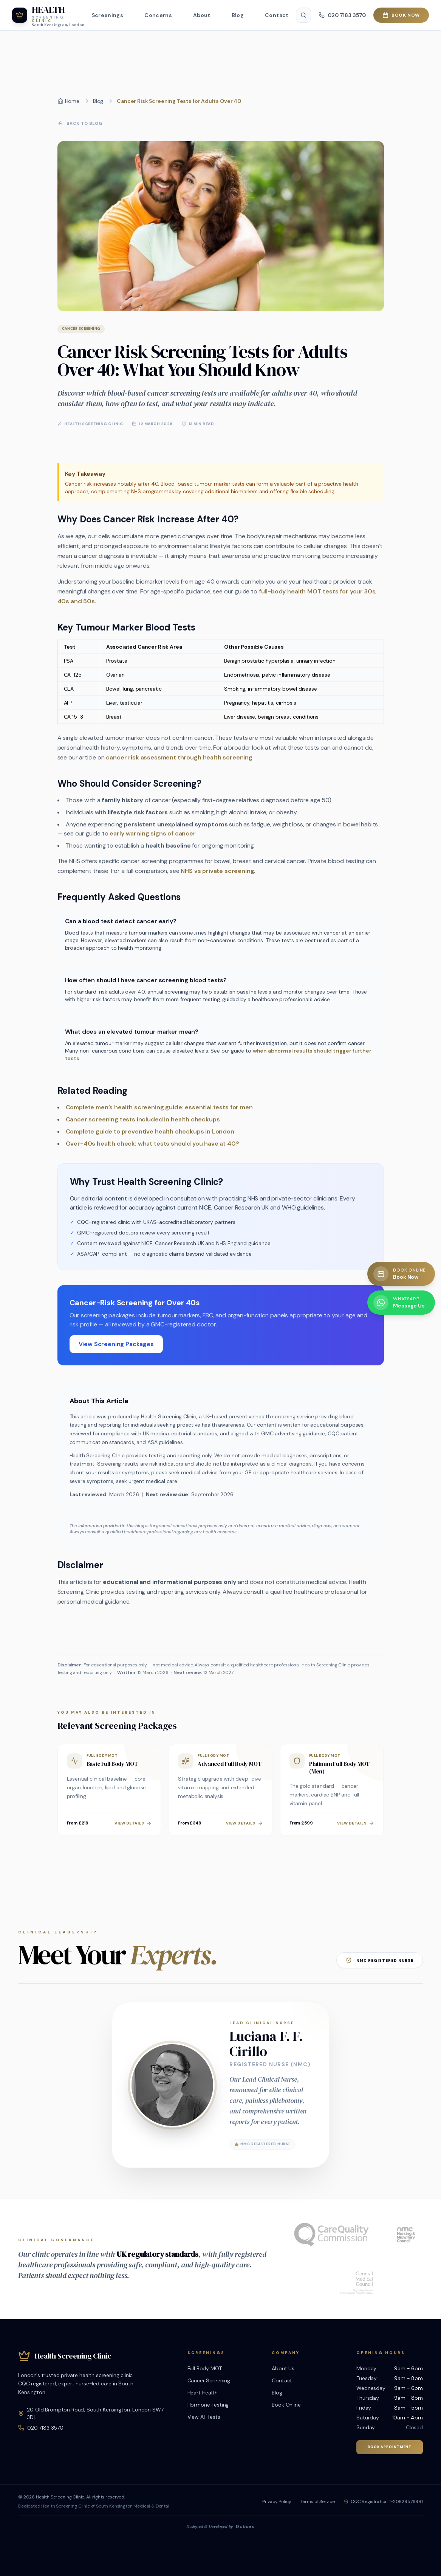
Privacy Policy (276, 2501)
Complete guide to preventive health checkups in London (150, 1132)
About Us (283, 2368)
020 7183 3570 (45, 2427)
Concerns (158, 15)
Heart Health (202, 2392)
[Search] (303, 15)
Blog (238, 15)
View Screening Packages (116, 1345)
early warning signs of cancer (152, 834)
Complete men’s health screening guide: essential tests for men (159, 1108)
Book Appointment (390, 2447)
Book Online (286, 2404)
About (201, 15)
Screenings (108, 15)
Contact (276, 15)
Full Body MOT (204, 2368)
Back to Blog (79, 124)
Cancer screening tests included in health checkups (143, 1120)
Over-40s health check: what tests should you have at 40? (152, 1144)
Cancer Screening (208, 2380)
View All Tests (203, 2416)
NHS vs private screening (217, 872)
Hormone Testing (208, 2404)
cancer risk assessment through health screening (179, 758)
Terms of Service (317, 2501)
